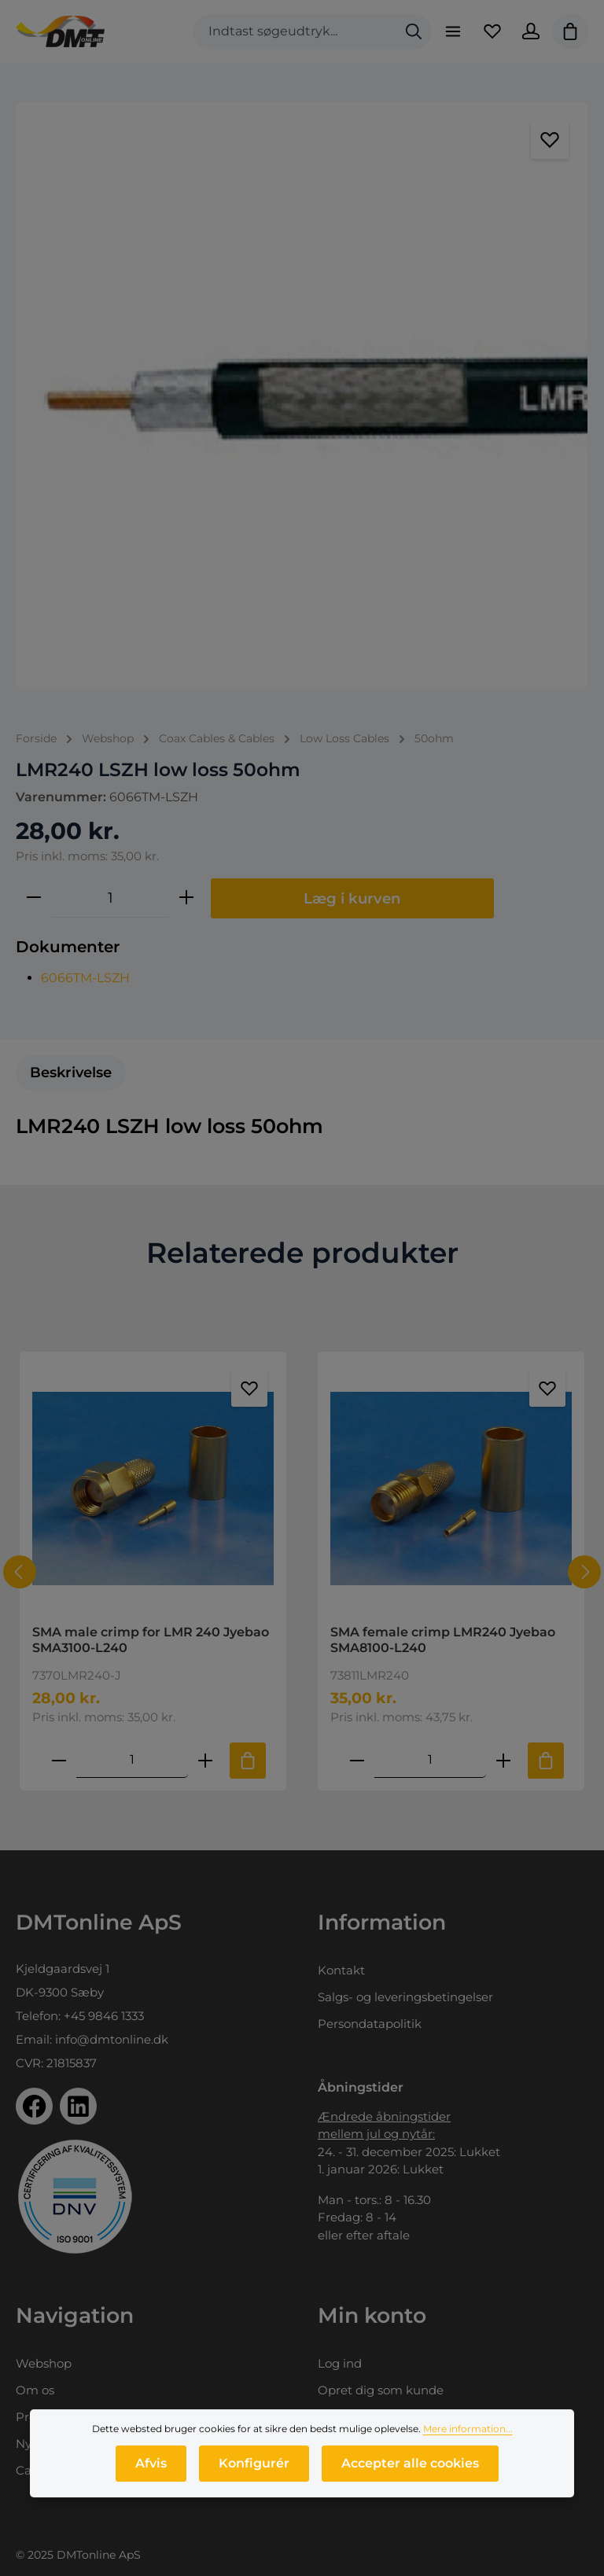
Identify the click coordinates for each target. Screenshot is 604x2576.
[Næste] (584, 1571)
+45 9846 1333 (104, 2015)
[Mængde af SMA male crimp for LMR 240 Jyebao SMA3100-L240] (132, 1760)
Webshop (44, 2363)
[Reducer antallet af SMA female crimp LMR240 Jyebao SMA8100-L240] (357, 1760)
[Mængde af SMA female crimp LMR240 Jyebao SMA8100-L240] (430, 1760)
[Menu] (452, 31)
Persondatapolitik (370, 2023)
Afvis (151, 2480)
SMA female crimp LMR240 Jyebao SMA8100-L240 (442, 1640)
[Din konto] (531, 31)
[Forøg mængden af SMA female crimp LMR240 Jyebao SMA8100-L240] (503, 1760)
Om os (35, 2390)
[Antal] (110, 898)
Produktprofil (55, 2416)
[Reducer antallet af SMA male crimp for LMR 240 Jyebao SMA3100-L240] (59, 1760)
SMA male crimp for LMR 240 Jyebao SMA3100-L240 (150, 1640)
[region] (302, 395)
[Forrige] (19, 1571)
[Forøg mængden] (186, 898)
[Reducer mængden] (34, 898)
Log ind (340, 2363)
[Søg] (413, 32)
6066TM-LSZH (85, 977)
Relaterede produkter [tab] (302, 1252)
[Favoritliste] (491, 31)
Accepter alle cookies (410, 2480)
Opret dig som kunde (381, 2390)
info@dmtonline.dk (111, 2039)
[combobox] (294, 32)
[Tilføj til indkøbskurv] (248, 1760)
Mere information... (468, 2446)
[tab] (71, 1073)
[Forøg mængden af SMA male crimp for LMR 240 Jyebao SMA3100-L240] (205, 1760)
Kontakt (341, 1970)
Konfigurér (254, 2480)
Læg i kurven (352, 898)
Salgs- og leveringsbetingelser (405, 1996)
